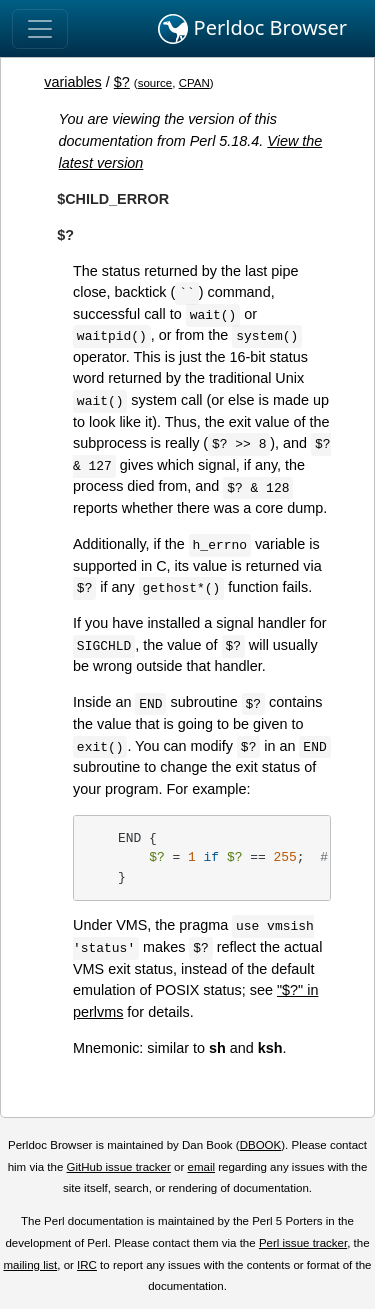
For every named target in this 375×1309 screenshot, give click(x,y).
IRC (87, 1265)
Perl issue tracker (303, 1243)
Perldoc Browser (252, 29)
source (155, 83)
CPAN (194, 83)
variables (73, 82)
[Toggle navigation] (40, 29)
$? (122, 82)
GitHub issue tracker (119, 1167)
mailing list (30, 1265)
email (201, 1167)
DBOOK (261, 1145)
